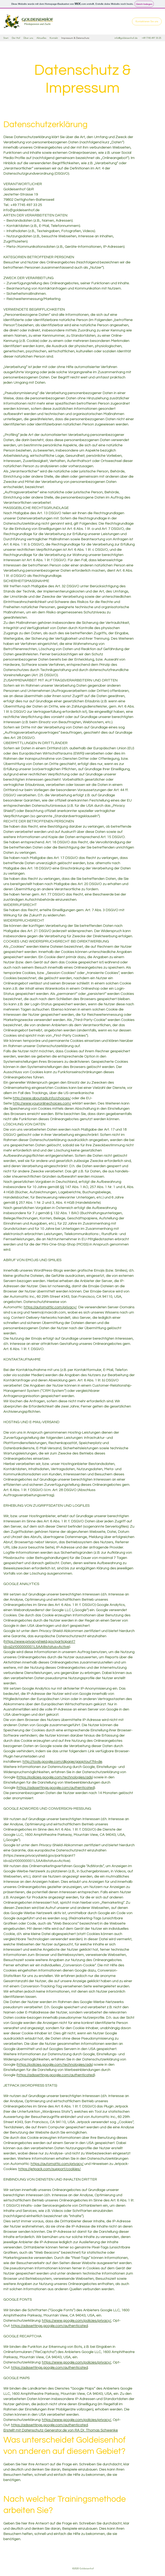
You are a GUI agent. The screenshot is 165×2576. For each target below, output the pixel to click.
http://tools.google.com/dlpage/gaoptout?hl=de (62, 1762)
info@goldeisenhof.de (126, 37)
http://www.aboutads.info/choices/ (42, 1098)
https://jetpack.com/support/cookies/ (49, 2169)
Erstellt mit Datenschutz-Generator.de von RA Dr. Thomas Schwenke (60, 2430)
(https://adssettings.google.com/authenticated (55, 1788)
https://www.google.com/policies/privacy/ (76, 2321)
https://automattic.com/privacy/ (50, 1307)
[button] (147, 21)
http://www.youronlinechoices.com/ (42, 1103)
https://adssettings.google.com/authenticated (49, 2326)
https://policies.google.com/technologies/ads (54, 1777)
